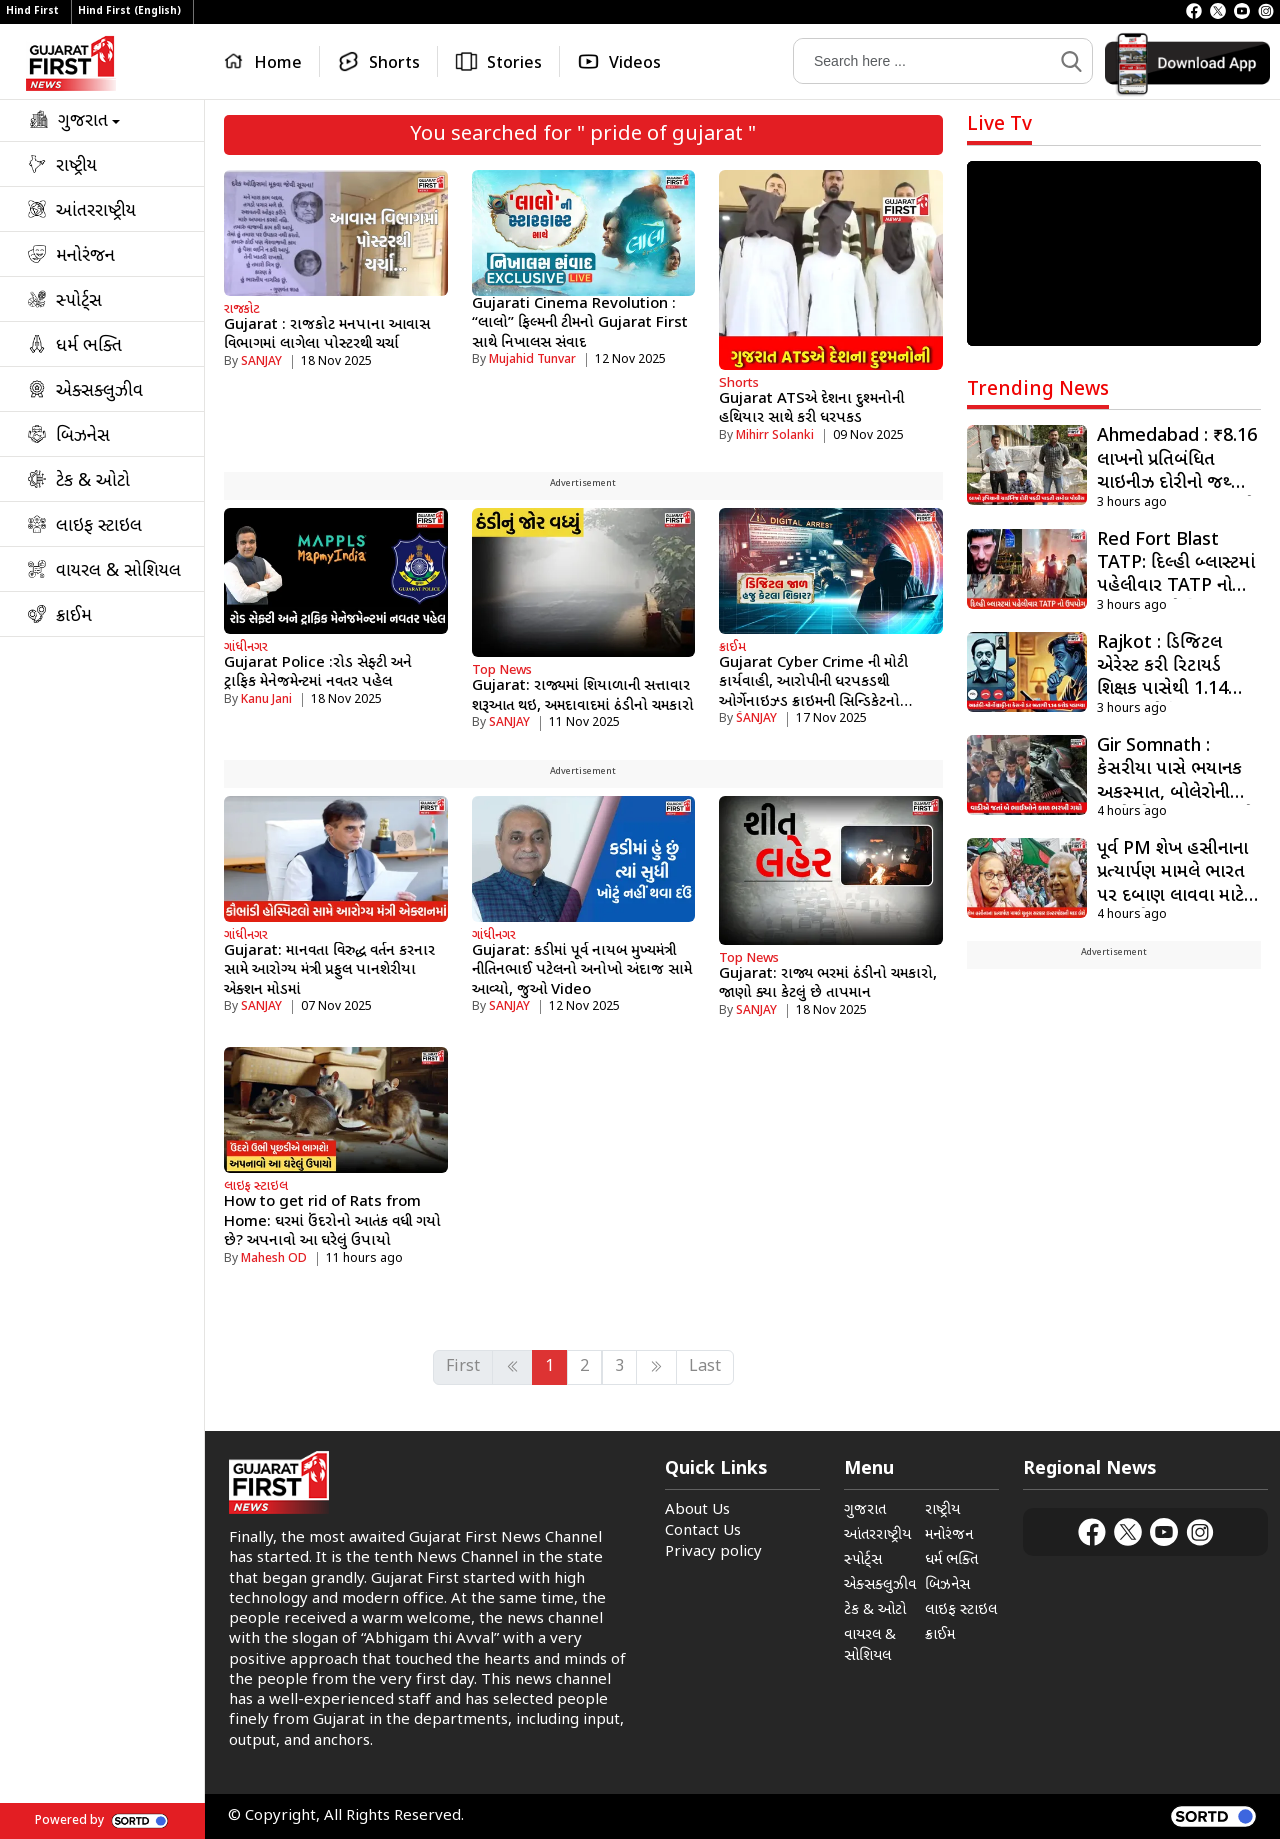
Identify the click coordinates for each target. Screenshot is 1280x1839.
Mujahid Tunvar (532, 360)
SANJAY (261, 362)
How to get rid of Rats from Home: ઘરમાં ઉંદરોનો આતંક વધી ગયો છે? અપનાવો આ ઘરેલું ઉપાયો (332, 1222)
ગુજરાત (865, 1510)
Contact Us (703, 1531)
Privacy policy (713, 1552)
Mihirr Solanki (775, 436)
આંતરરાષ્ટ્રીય (877, 1535)
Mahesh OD (274, 1259)
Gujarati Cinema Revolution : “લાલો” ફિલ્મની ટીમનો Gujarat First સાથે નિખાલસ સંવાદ (580, 324)
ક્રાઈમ (732, 647)
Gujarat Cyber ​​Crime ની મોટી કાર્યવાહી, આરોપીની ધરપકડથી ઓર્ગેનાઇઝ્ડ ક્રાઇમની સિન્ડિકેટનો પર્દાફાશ (813, 693)
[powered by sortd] (1213, 1816)
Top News (502, 670)
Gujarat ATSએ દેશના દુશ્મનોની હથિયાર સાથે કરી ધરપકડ (811, 409)
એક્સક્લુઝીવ (880, 1585)
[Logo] (71, 63)
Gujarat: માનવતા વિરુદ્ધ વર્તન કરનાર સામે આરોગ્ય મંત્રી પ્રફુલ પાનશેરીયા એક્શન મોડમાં (329, 971)
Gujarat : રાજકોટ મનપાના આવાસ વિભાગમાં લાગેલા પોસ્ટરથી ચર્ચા (327, 335)
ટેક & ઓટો (875, 1610)
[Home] (267, 61)
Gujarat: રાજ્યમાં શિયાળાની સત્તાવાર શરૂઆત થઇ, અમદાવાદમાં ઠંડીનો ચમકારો (583, 696)
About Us (697, 1510)
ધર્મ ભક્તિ (951, 1560)
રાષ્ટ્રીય (942, 1510)
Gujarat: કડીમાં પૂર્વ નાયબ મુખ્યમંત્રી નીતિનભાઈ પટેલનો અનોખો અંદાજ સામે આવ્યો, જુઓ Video (582, 971)
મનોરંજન (949, 1535)
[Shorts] (379, 61)
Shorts (739, 383)
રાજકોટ (242, 309)
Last (705, 1367)
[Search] (923, 61)
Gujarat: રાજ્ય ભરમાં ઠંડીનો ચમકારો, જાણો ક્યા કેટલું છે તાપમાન (828, 984)
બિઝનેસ (947, 1585)
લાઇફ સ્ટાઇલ (256, 1186)
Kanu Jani (266, 700)
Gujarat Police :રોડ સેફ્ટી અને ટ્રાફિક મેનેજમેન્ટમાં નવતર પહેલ (318, 673)
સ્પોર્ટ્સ (863, 1560)
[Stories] (499, 61)
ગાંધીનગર (246, 647)
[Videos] (619, 61)
